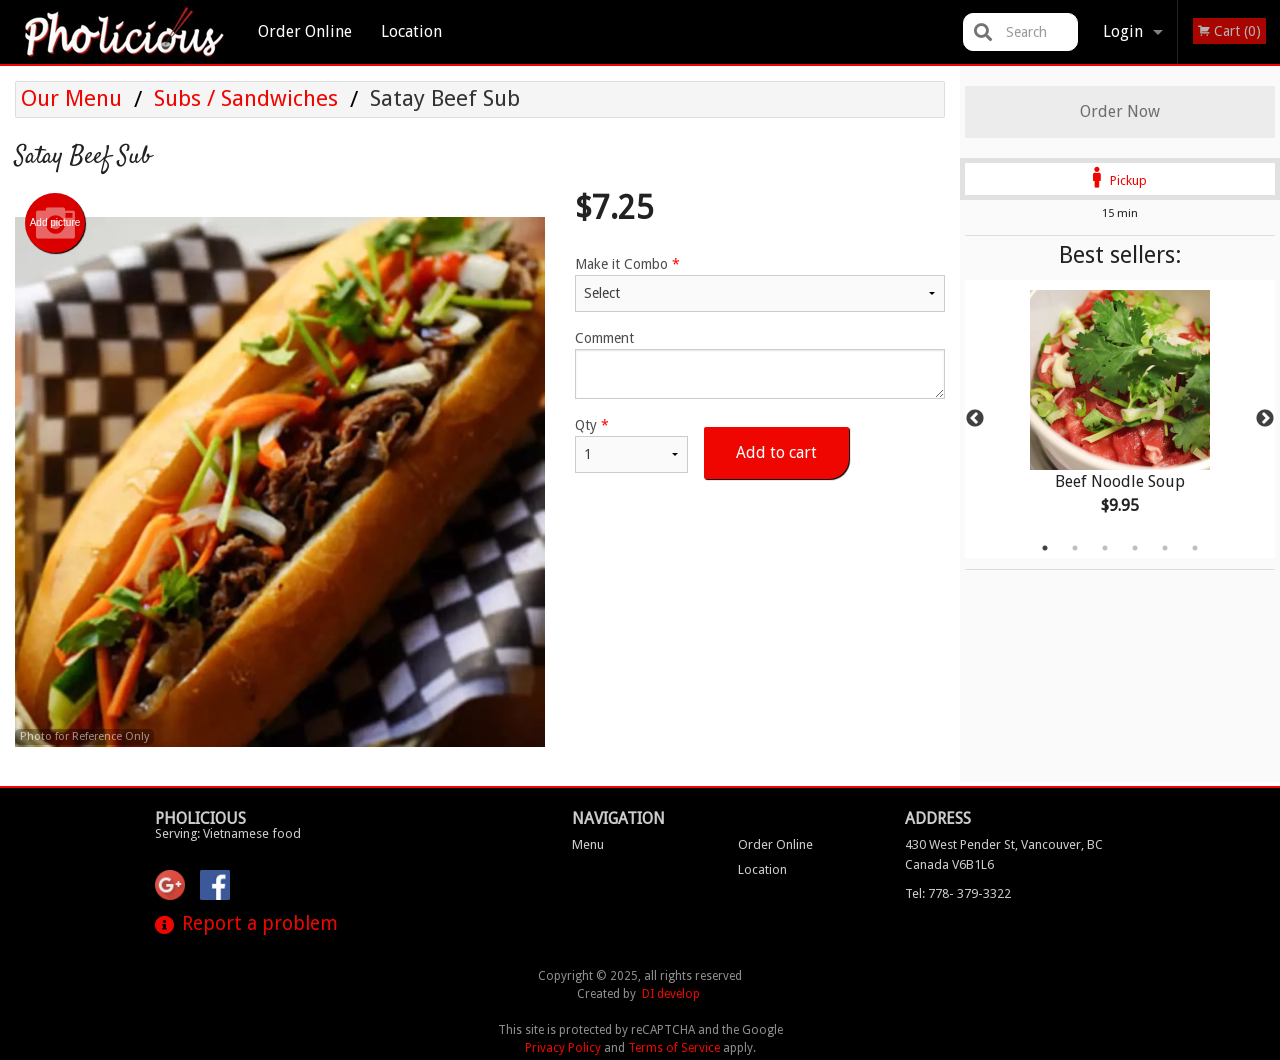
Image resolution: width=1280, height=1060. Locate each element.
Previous (975, 419)
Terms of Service (674, 1048)
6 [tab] (1195, 548)
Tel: (958, 893)
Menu (588, 844)
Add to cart (776, 452)
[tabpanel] (1120, 419)
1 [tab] (1045, 548)
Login (1123, 31)
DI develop (671, 994)
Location (411, 31)
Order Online (305, 31)
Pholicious (200, 818)
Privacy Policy (563, 1048)
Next (1265, 419)
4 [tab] (1135, 548)
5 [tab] (1165, 548)
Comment (760, 364)
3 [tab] (1105, 548)
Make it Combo (760, 284)
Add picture (55, 223)
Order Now (1120, 111)
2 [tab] (1075, 548)
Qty (631, 445)
